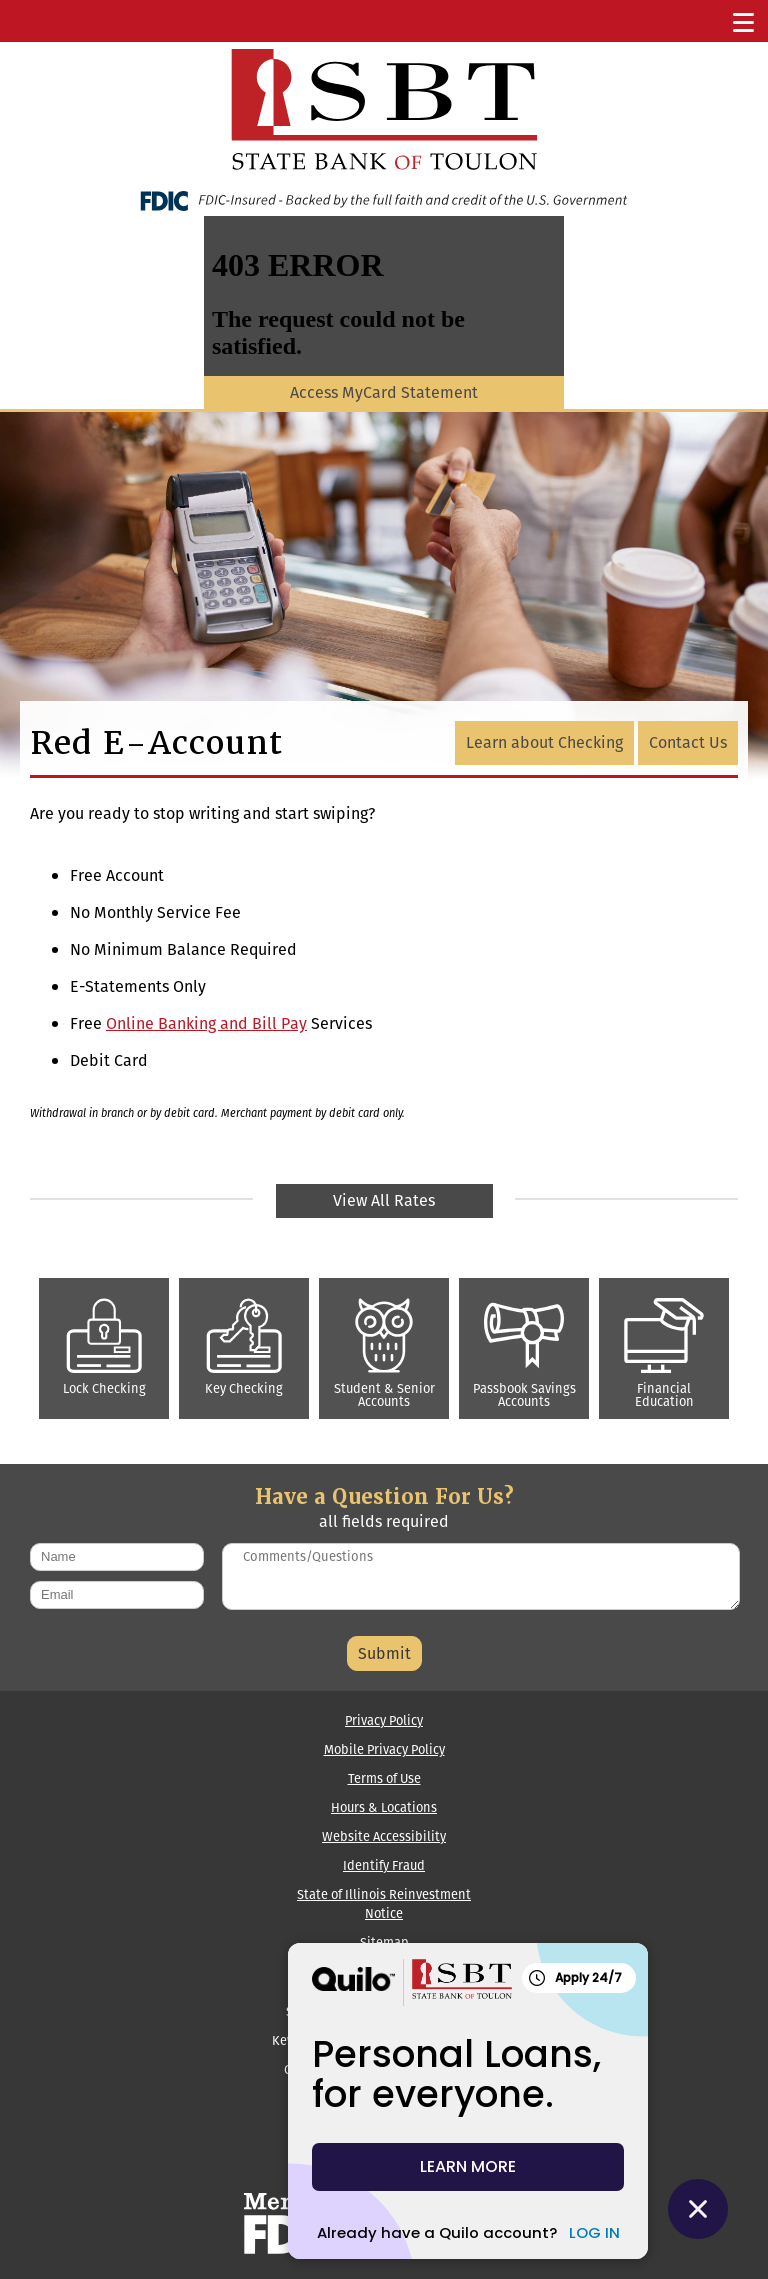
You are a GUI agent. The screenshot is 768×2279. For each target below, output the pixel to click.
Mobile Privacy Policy (384, 1749)
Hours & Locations (384, 1807)
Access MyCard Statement (384, 392)
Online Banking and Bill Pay (206, 1023)
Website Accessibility (384, 1836)
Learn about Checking (544, 742)
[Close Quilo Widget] (698, 2209)
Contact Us (688, 742)
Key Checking (244, 1348)
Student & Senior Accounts (384, 1354)
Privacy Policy (384, 1720)
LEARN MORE (468, 2166)
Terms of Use (384, 1778)
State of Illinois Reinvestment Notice (384, 1904)
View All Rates (384, 1200)
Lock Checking (104, 1348)
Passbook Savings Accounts (524, 1354)
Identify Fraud (384, 1865)
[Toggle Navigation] (744, 20)
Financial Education (664, 1354)
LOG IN (594, 2232)
